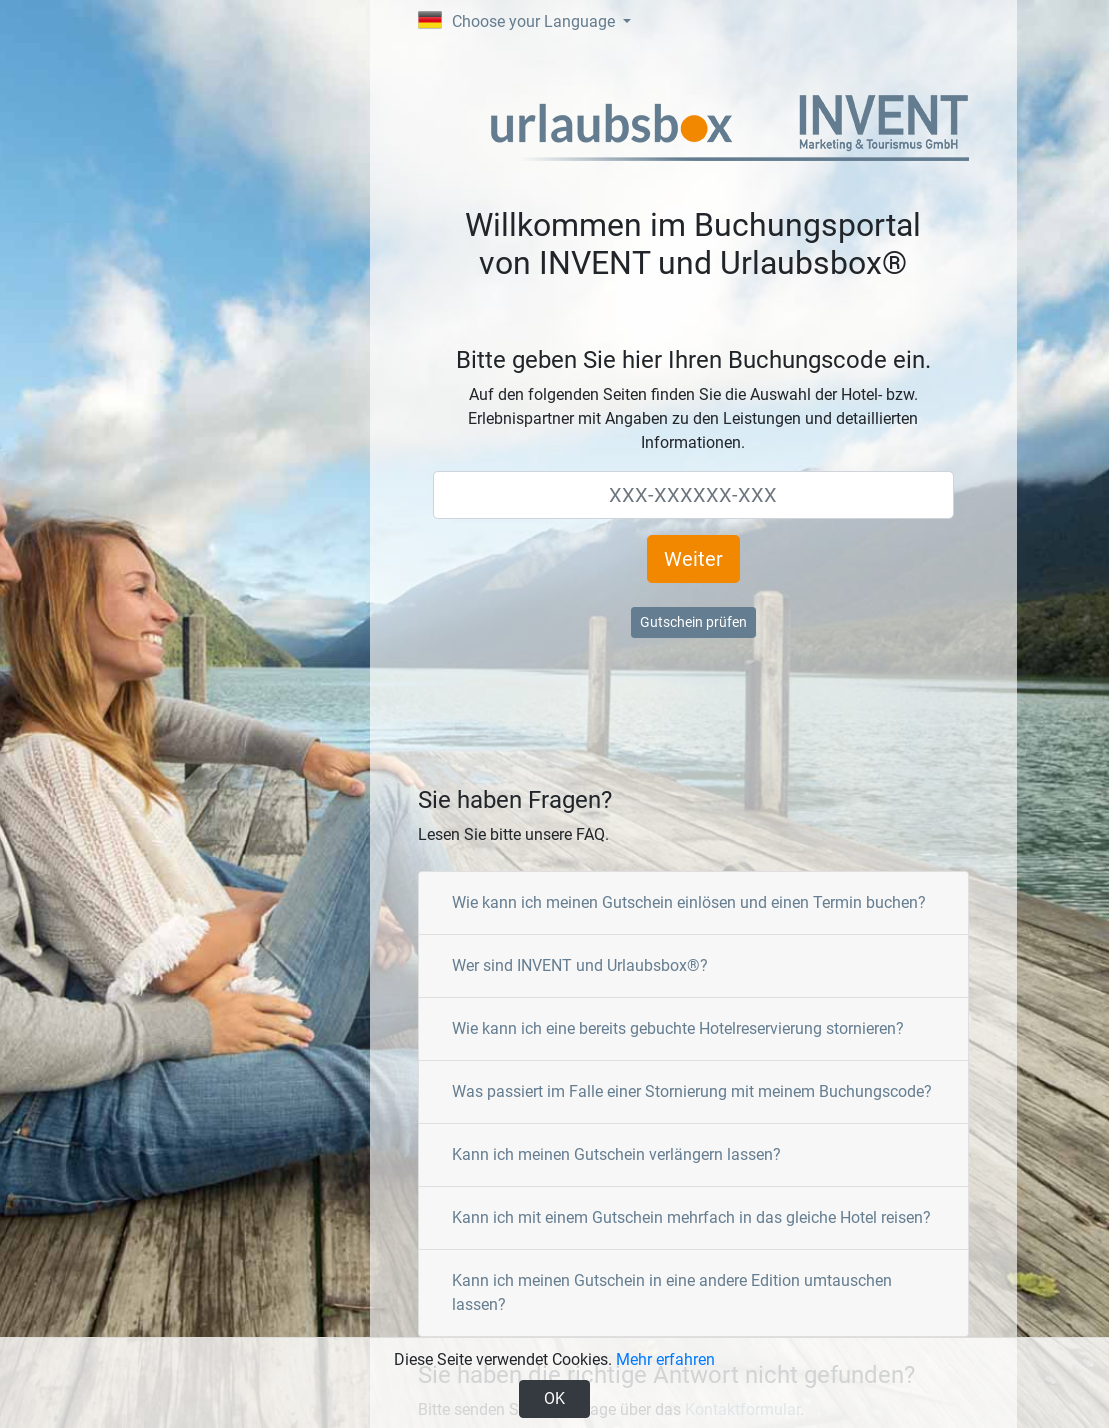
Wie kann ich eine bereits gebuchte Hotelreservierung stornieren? (678, 1028)
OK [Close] (554, 1398)
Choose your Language (518, 21)
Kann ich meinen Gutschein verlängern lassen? (616, 1154)
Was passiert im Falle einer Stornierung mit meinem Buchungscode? (692, 1091)
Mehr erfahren (665, 1359)
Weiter (693, 559)
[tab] (693, 903)
